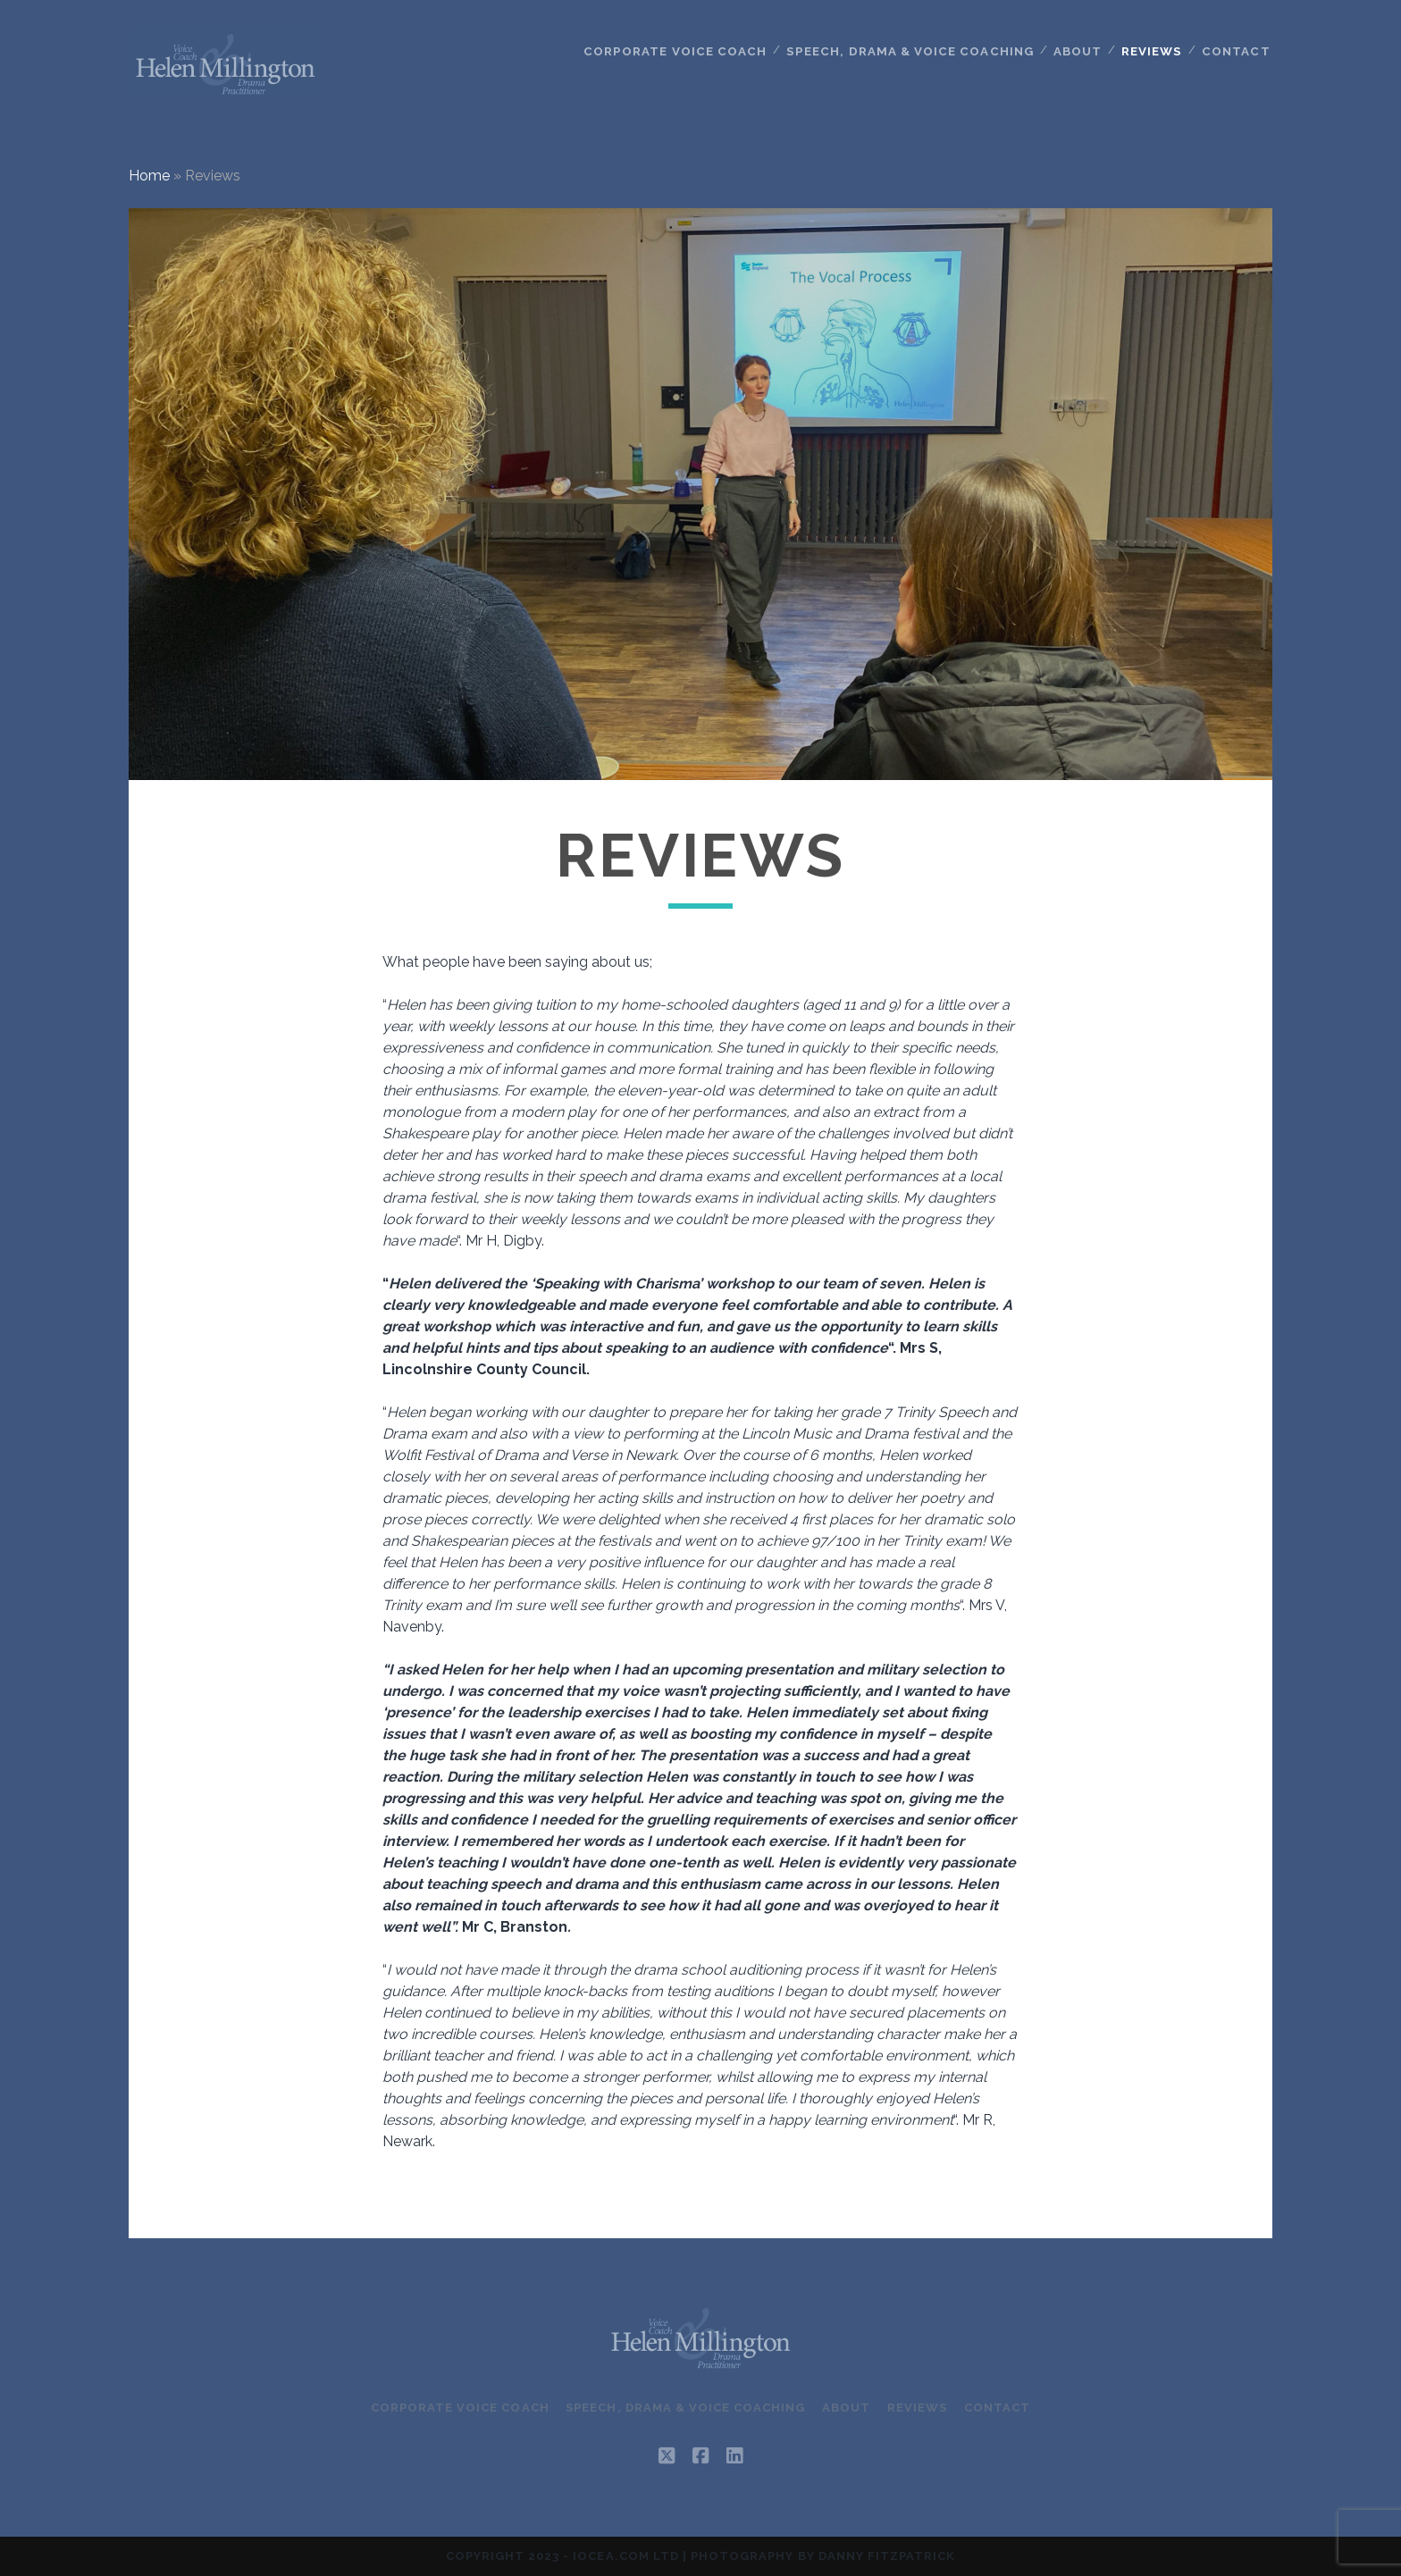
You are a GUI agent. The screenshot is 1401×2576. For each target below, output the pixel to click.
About (1077, 50)
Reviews (1153, 50)
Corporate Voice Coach (682, 50)
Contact (1237, 50)
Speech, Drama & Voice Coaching (912, 50)
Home (149, 175)
